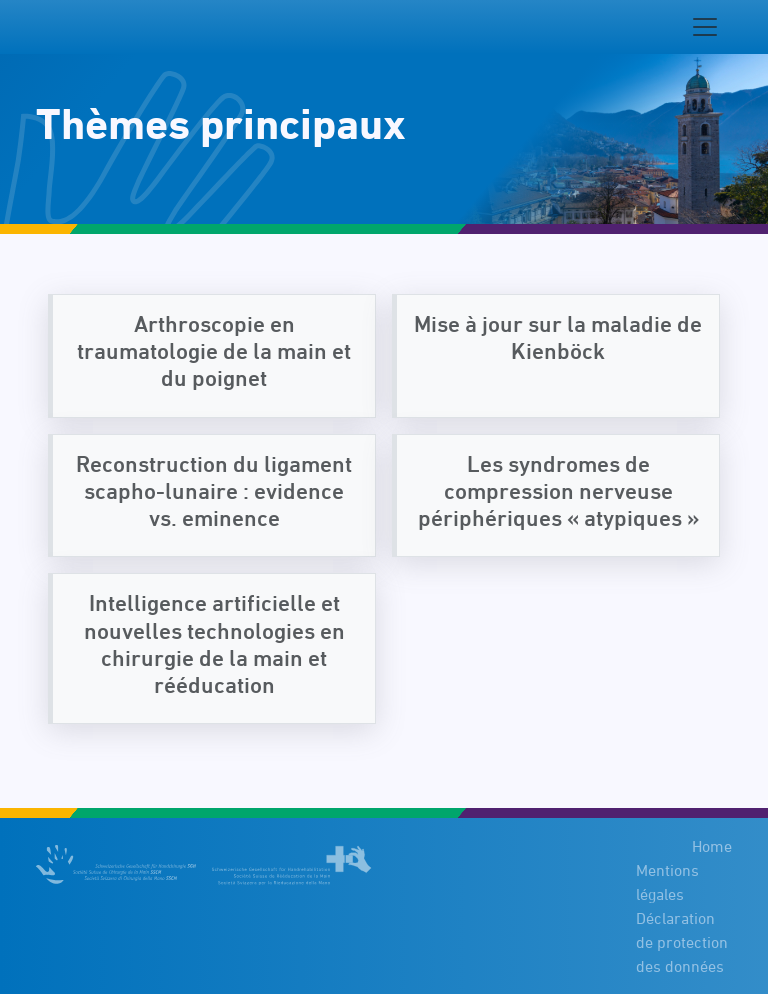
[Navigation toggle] (705, 27)
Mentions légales (667, 882)
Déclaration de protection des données (682, 942)
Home (712, 846)
